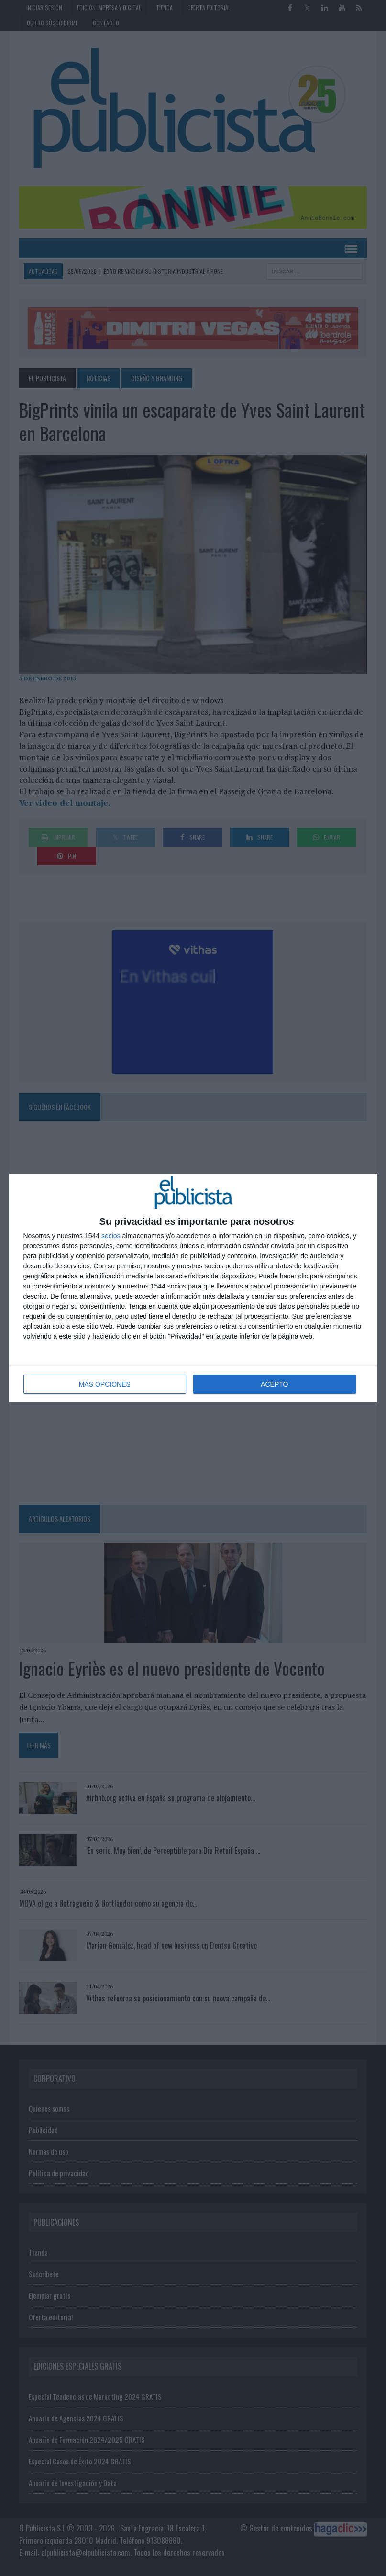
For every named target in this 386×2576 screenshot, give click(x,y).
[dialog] (193, 1288)
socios (111, 1235)
